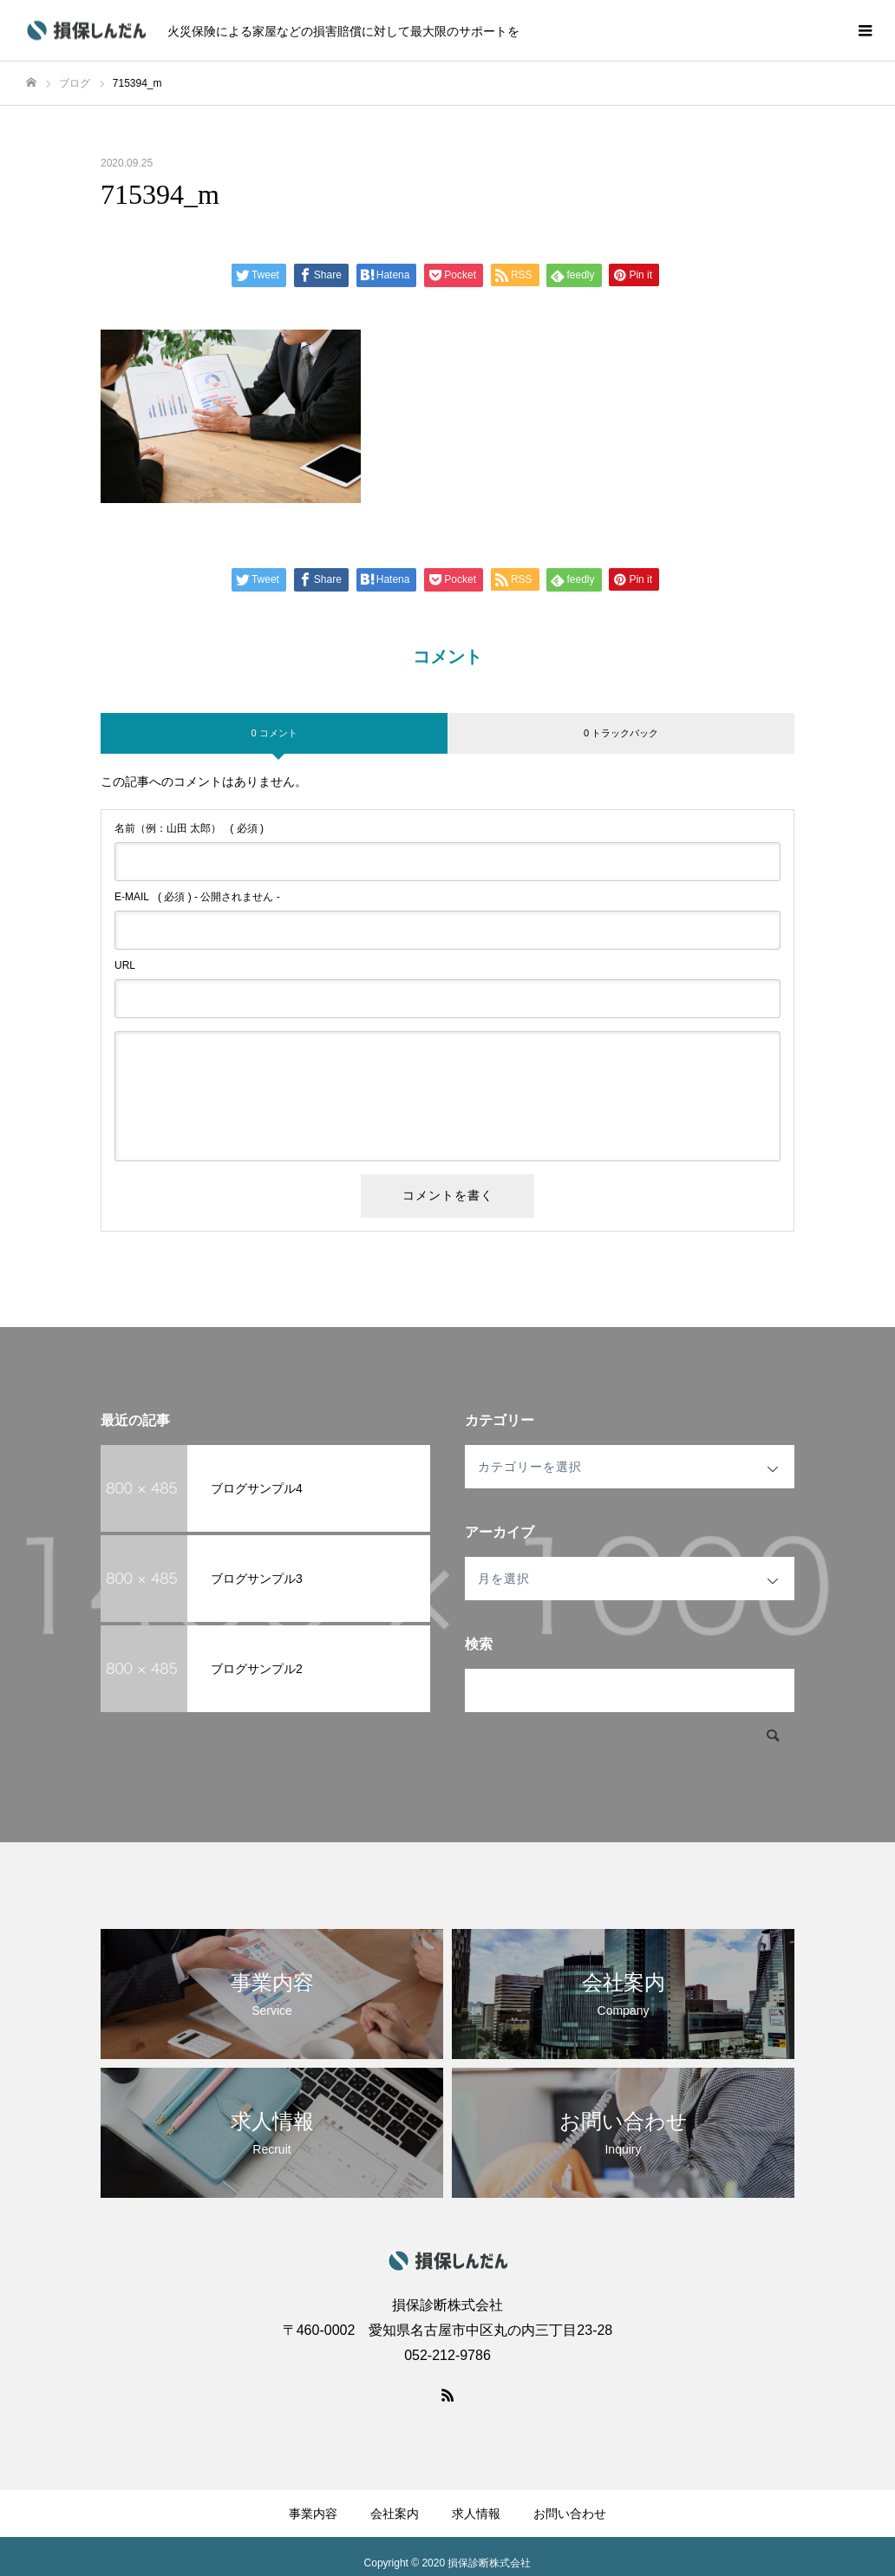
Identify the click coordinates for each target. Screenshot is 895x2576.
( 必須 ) (189, 828)
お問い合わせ (569, 2513)
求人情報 (476, 2513)
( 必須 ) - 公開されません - (197, 897)
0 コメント (274, 733)
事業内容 (313, 2513)
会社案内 (394, 2513)
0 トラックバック (621, 733)
